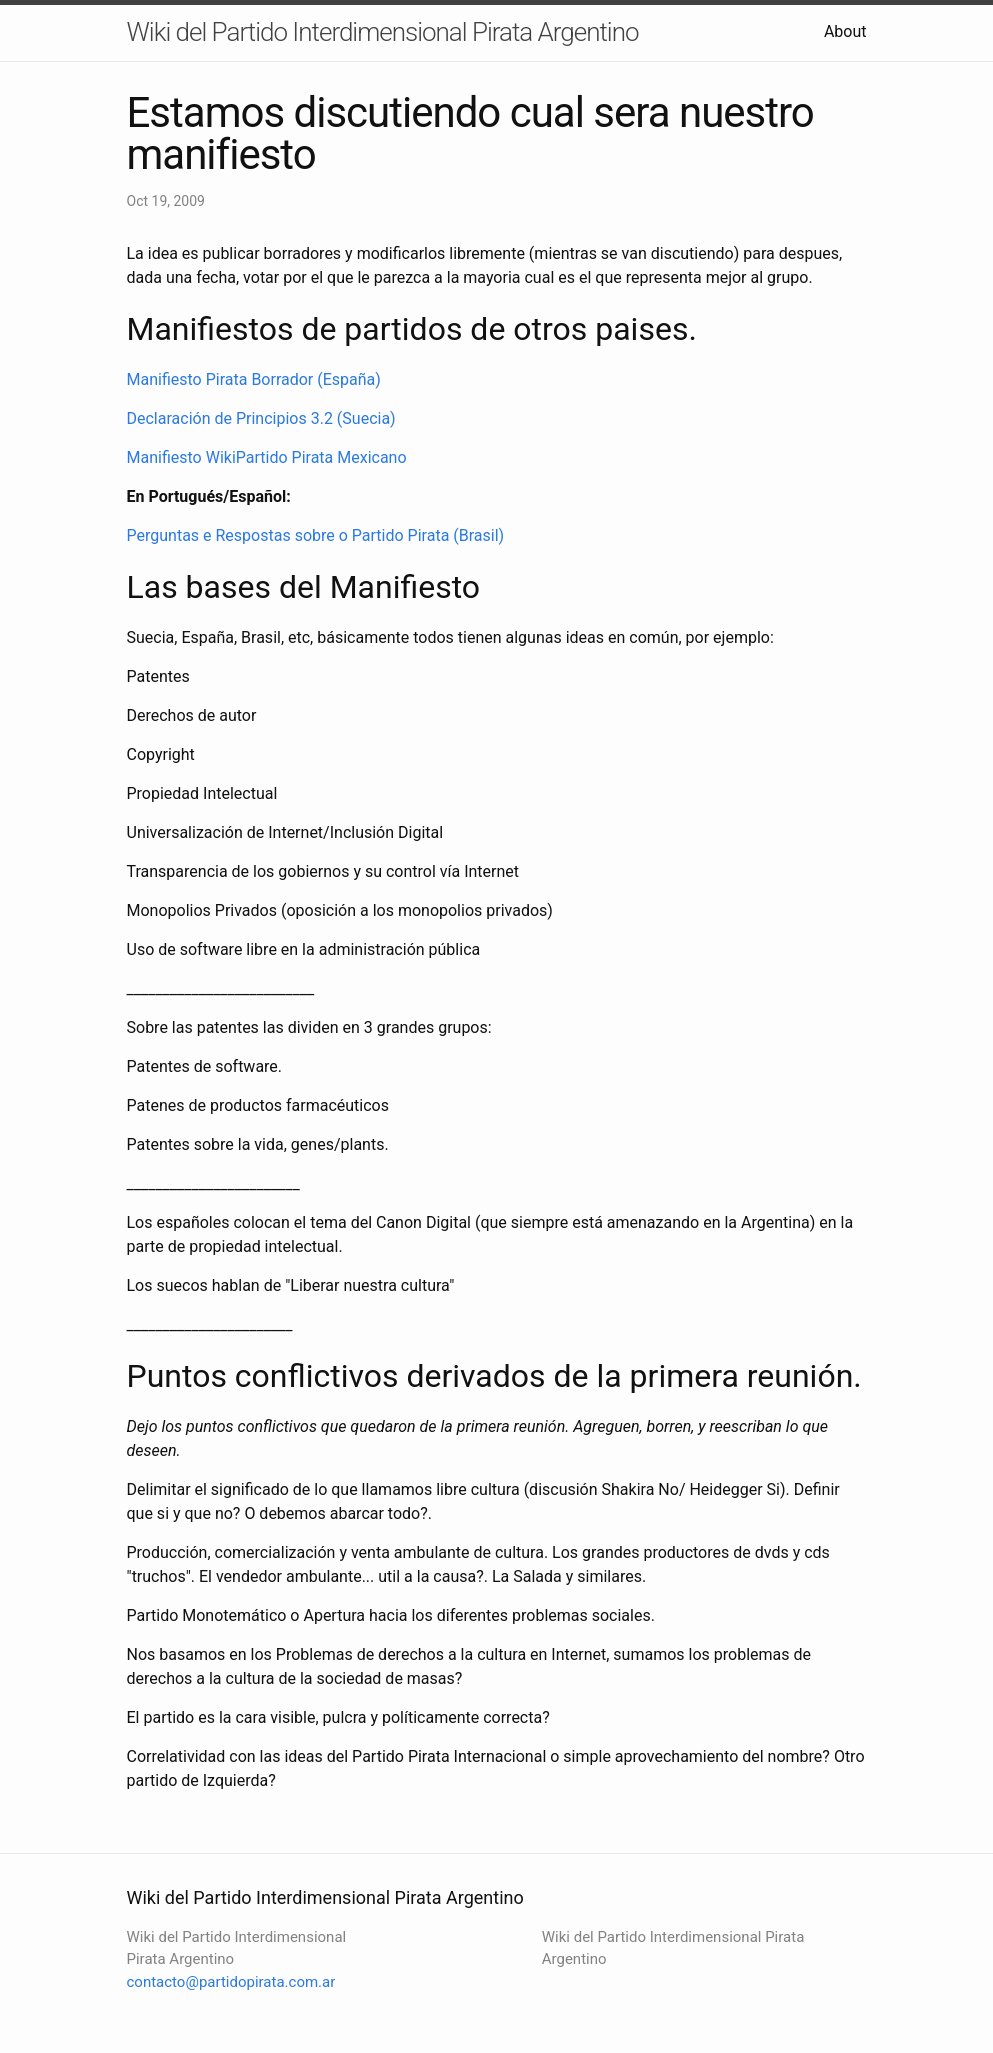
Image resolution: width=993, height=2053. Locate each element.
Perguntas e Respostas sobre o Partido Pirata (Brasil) (316, 535)
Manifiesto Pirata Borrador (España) (254, 379)
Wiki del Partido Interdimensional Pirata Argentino (383, 32)
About (845, 31)
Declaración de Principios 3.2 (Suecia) (261, 418)
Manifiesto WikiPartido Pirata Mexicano (267, 457)
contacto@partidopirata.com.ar (231, 1982)
